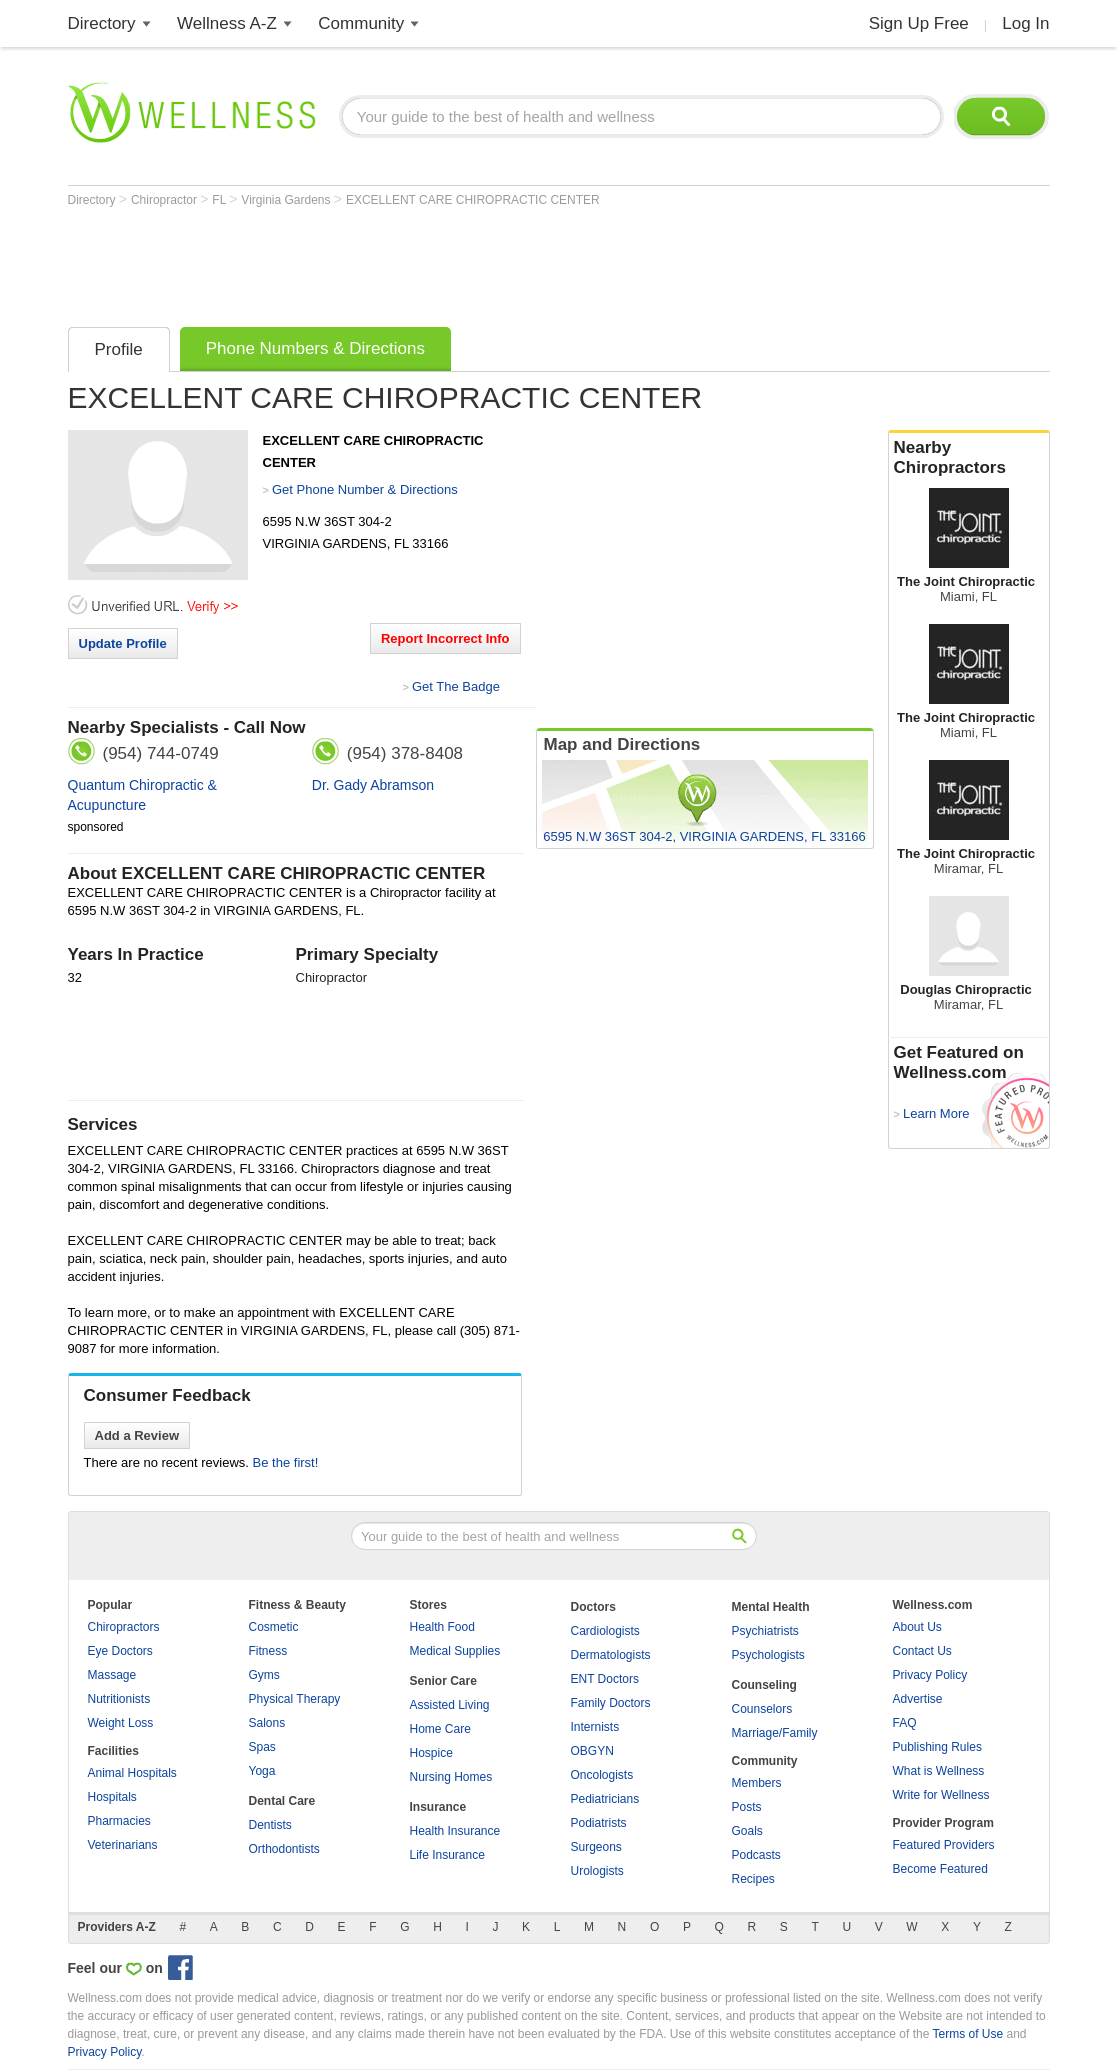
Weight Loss (121, 1723)
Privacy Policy (930, 1675)
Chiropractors (124, 1627)
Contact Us (922, 1651)
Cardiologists (605, 1631)
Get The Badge (456, 686)
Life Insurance (447, 1855)
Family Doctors (611, 1703)
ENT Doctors (605, 1679)
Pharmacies (119, 1821)
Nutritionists (119, 1699)
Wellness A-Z (227, 23)
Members (757, 1783)
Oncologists (602, 1775)
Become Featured (940, 1869)
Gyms (264, 1675)
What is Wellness (939, 1771)
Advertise (918, 1699)
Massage (112, 1675)
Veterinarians (123, 1845)
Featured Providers (944, 1845)
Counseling (764, 1685)
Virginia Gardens (287, 200)
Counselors (762, 1709)
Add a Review (137, 1435)
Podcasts (756, 1855)
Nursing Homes (451, 1777)
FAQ (905, 1723)
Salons (267, 1723)
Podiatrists (599, 1823)
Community (361, 23)
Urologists (597, 1871)
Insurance (438, 1807)
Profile (119, 349)
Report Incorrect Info (445, 638)
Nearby (969, 458)
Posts (747, 1807)
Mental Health (771, 1607)
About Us (917, 1627)
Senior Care (443, 1681)
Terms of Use (967, 2034)
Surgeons (596, 1847)
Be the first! (286, 1462)
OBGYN (592, 1751)
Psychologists (768, 1655)
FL (220, 200)
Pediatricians (605, 1799)
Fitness (268, 1651)
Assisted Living (450, 1705)
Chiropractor (165, 200)
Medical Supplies (455, 1651)
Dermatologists (611, 1655)
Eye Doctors (120, 1651)
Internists (595, 1727)
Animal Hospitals (132, 1773)
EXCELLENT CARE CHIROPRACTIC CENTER (473, 200)
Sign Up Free (919, 23)
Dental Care (282, 1801)
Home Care (440, 1729)
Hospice (431, 1753)
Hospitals (112, 1797)
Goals (747, 1831)
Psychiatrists (765, 1631)
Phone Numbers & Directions (315, 348)
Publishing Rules (937, 1747)
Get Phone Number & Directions (365, 489)
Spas (262, 1747)
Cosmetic (274, 1627)
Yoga (262, 1771)
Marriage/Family (775, 1733)
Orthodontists (284, 1849)
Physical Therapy (295, 1699)
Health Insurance (455, 1831)
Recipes (753, 1879)
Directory (102, 23)
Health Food (442, 1627)
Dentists (270, 1825)
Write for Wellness (941, 1795)
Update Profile (123, 643)
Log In (1025, 23)
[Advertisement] (432, 262)
